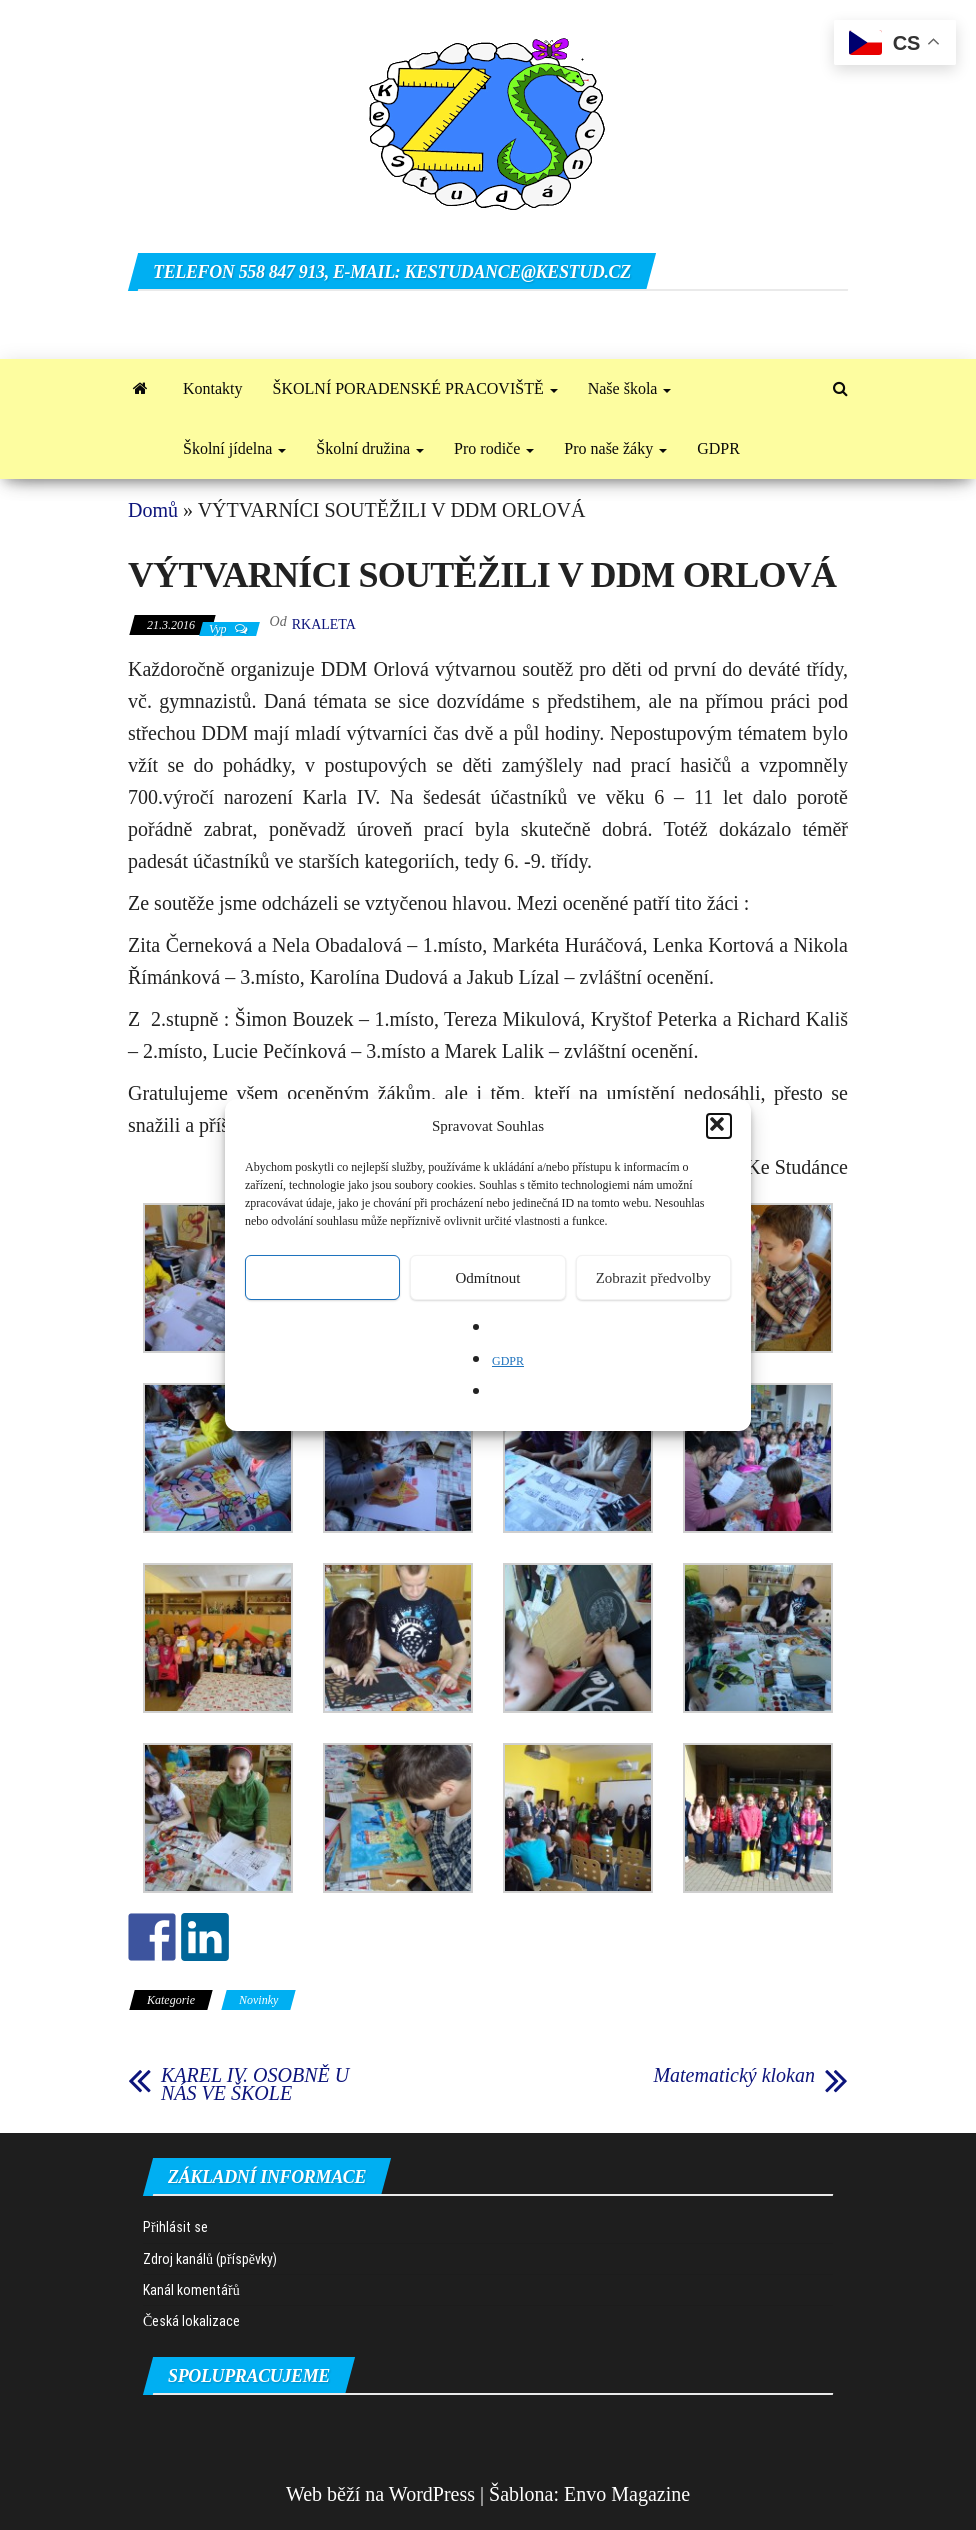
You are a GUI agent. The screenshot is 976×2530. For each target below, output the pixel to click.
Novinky (258, 2000)
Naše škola (630, 388)
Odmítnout (487, 1278)
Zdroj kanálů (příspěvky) (210, 2259)
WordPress (432, 2494)
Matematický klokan (734, 2075)
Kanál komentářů (191, 2290)
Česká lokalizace (191, 2321)
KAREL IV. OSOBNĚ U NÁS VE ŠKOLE (255, 2084)
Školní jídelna (234, 448)
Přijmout (322, 1278)
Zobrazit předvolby (653, 1278)
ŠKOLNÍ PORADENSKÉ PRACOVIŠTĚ (415, 388)
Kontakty (213, 388)
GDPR (508, 1361)
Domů (153, 510)
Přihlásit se (175, 2227)
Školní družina (370, 448)
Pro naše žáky (615, 448)
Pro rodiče (494, 448)
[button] (719, 1126)
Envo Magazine (627, 2494)
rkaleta (324, 624)
